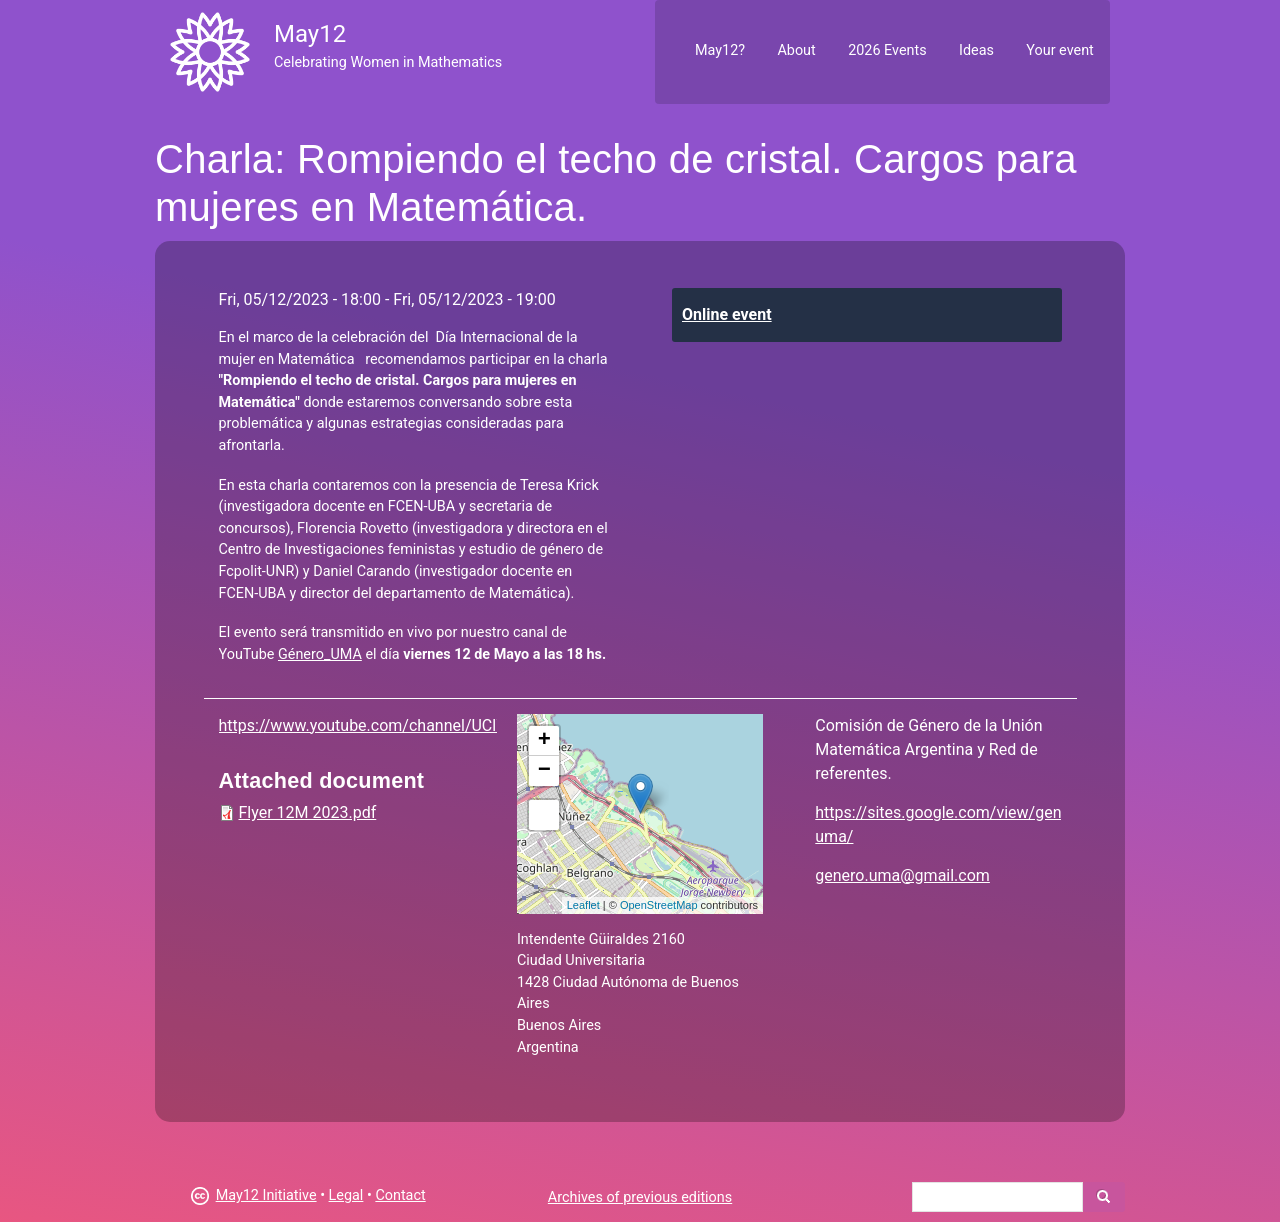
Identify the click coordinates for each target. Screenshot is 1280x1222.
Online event (727, 314)
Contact (400, 1195)
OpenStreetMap (659, 905)
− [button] (544, 771)
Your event (1059, 50)
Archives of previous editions (640, 1197)
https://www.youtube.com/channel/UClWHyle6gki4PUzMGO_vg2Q (454, 725)
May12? (720, 50)
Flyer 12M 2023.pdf (308, 812)
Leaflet (583, 905)
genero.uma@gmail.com (902, 875)
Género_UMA (320, 654)
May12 (310, 34)
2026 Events (887, 50)
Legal (346, 1195)
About (796, 50)
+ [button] (544, 741)
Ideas (976, 50)
